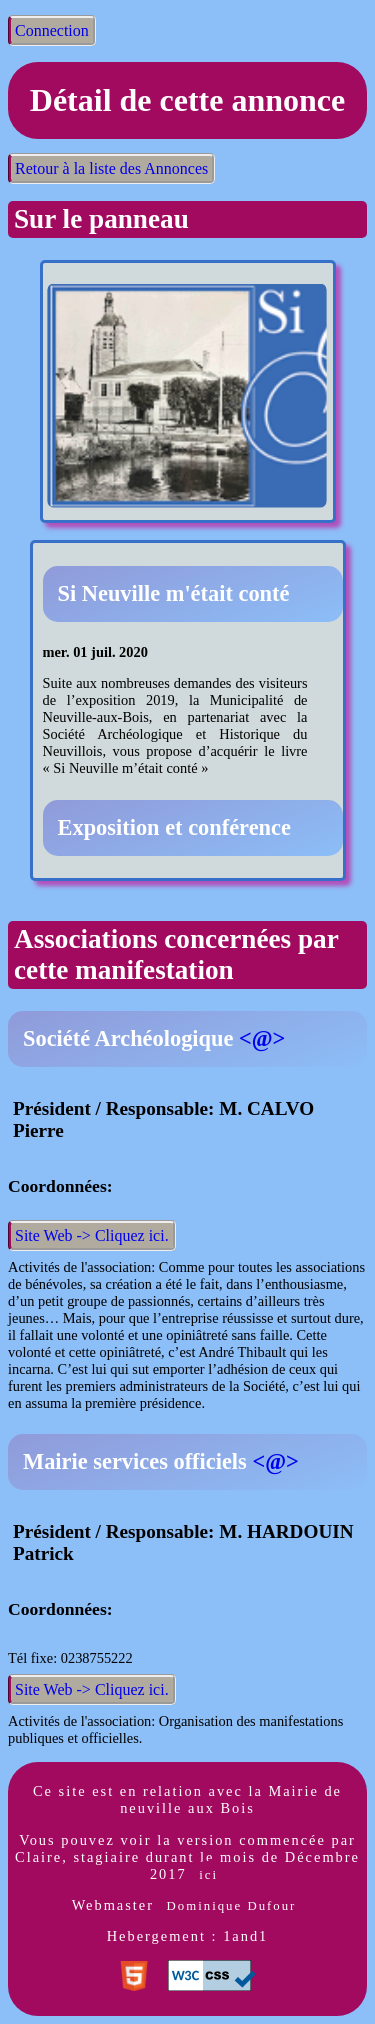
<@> (262, 1038)
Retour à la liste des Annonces (111, 168)
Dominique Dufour (232, 1906)
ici (208, 1875)
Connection (52, 30)
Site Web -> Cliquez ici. (92, 1235)
